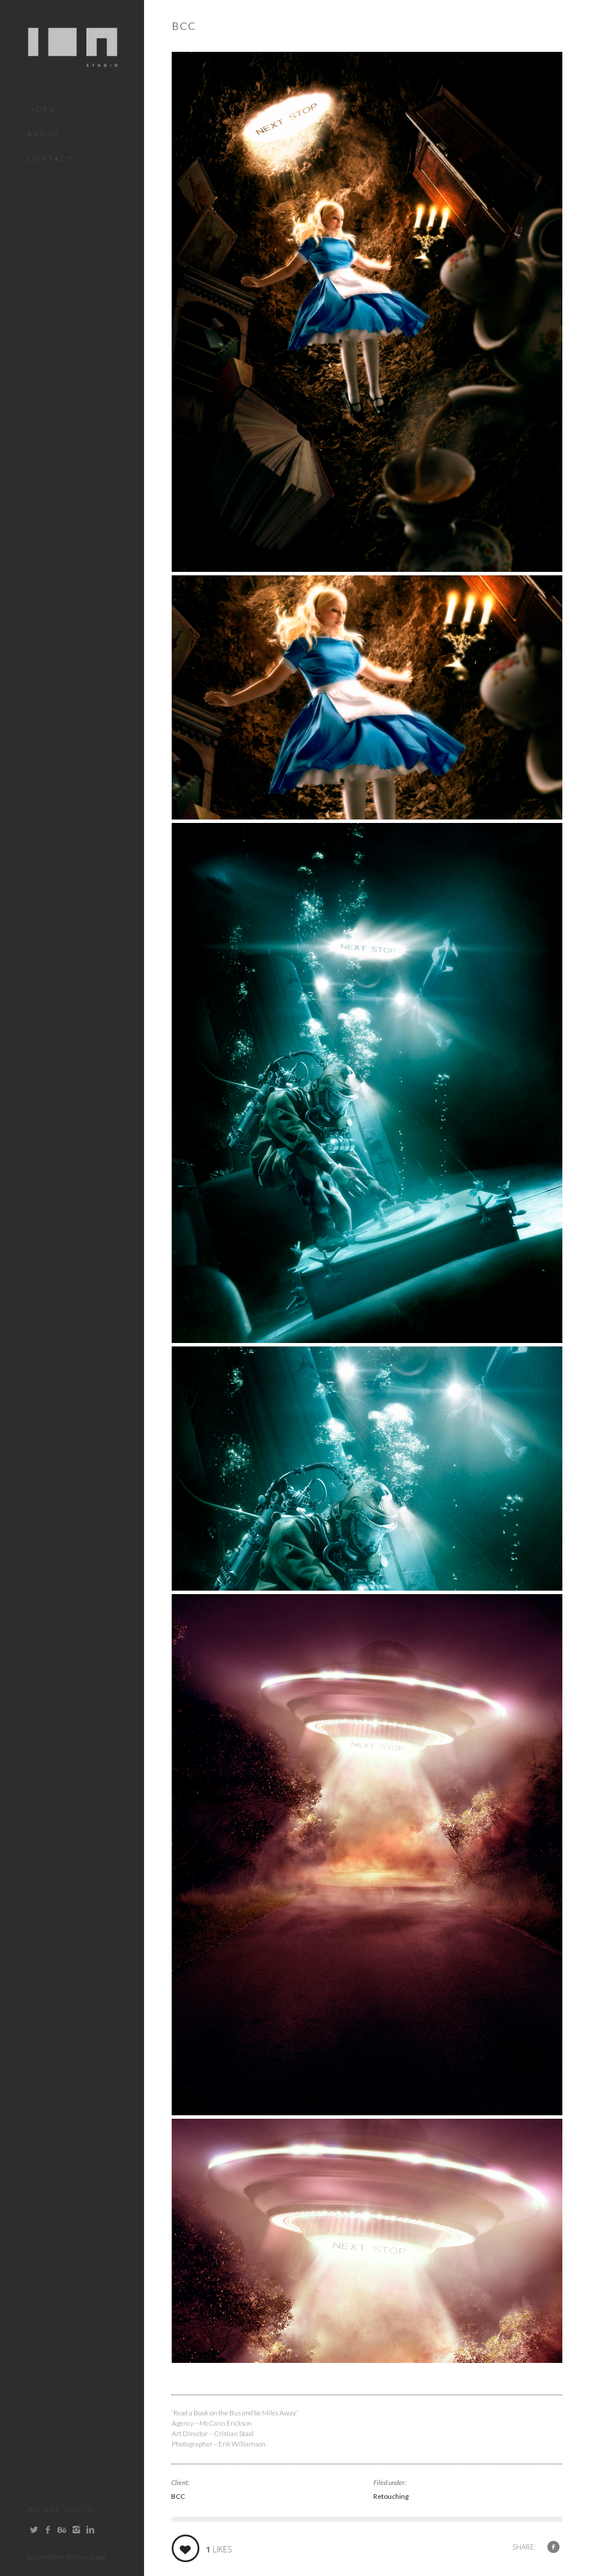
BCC (178, 2496)
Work (42, 109)
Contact (51, 158)
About (44, 134)
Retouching (391, 2496)
